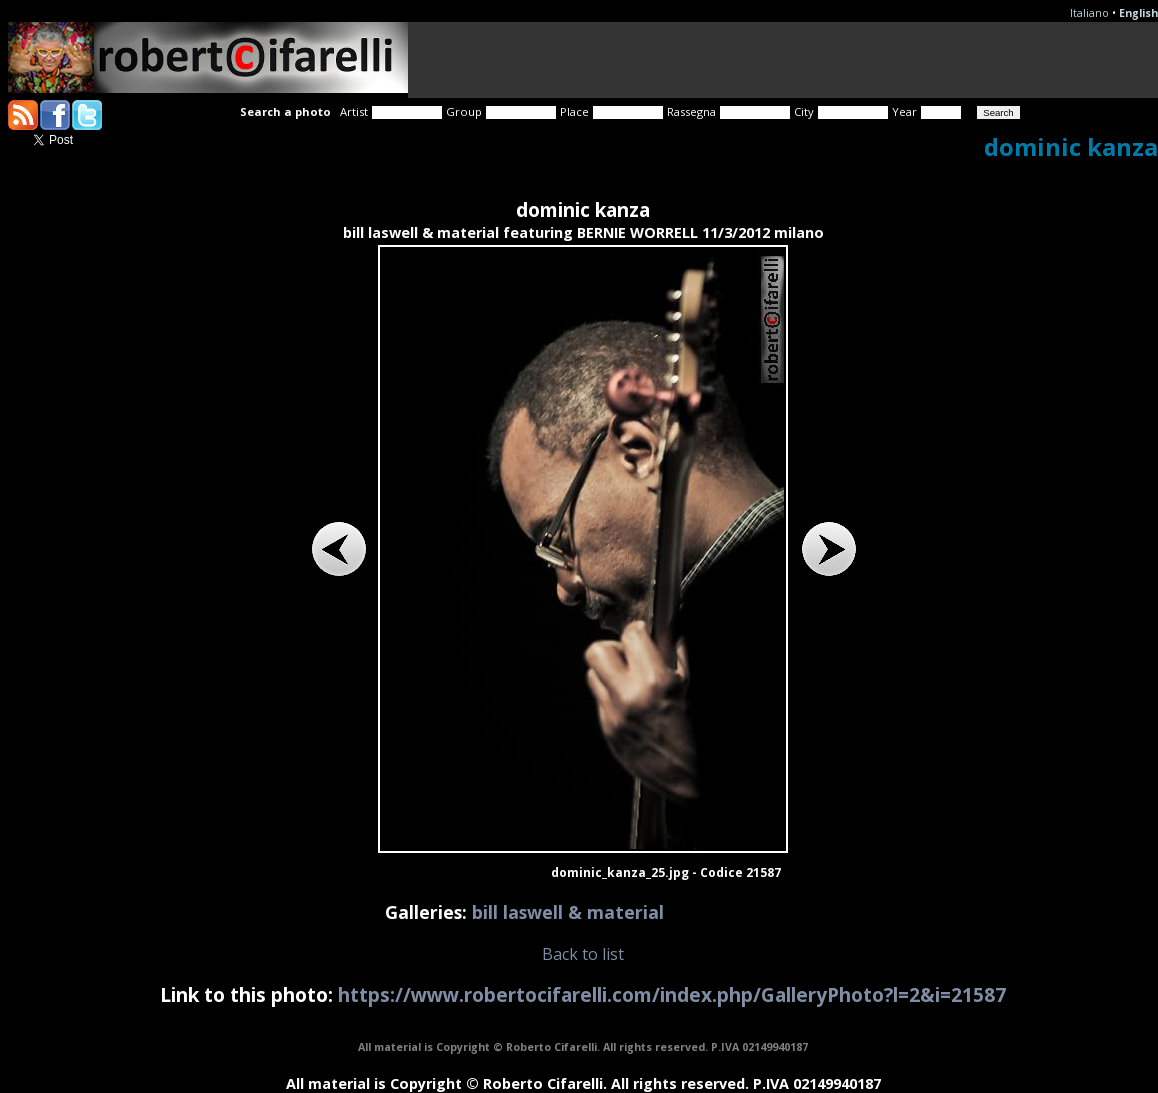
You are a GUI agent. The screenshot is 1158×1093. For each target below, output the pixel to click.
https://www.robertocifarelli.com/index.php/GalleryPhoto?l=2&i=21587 (672, 994)
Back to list (583, 954)
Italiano (1089, 13)
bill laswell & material (568, 912)
